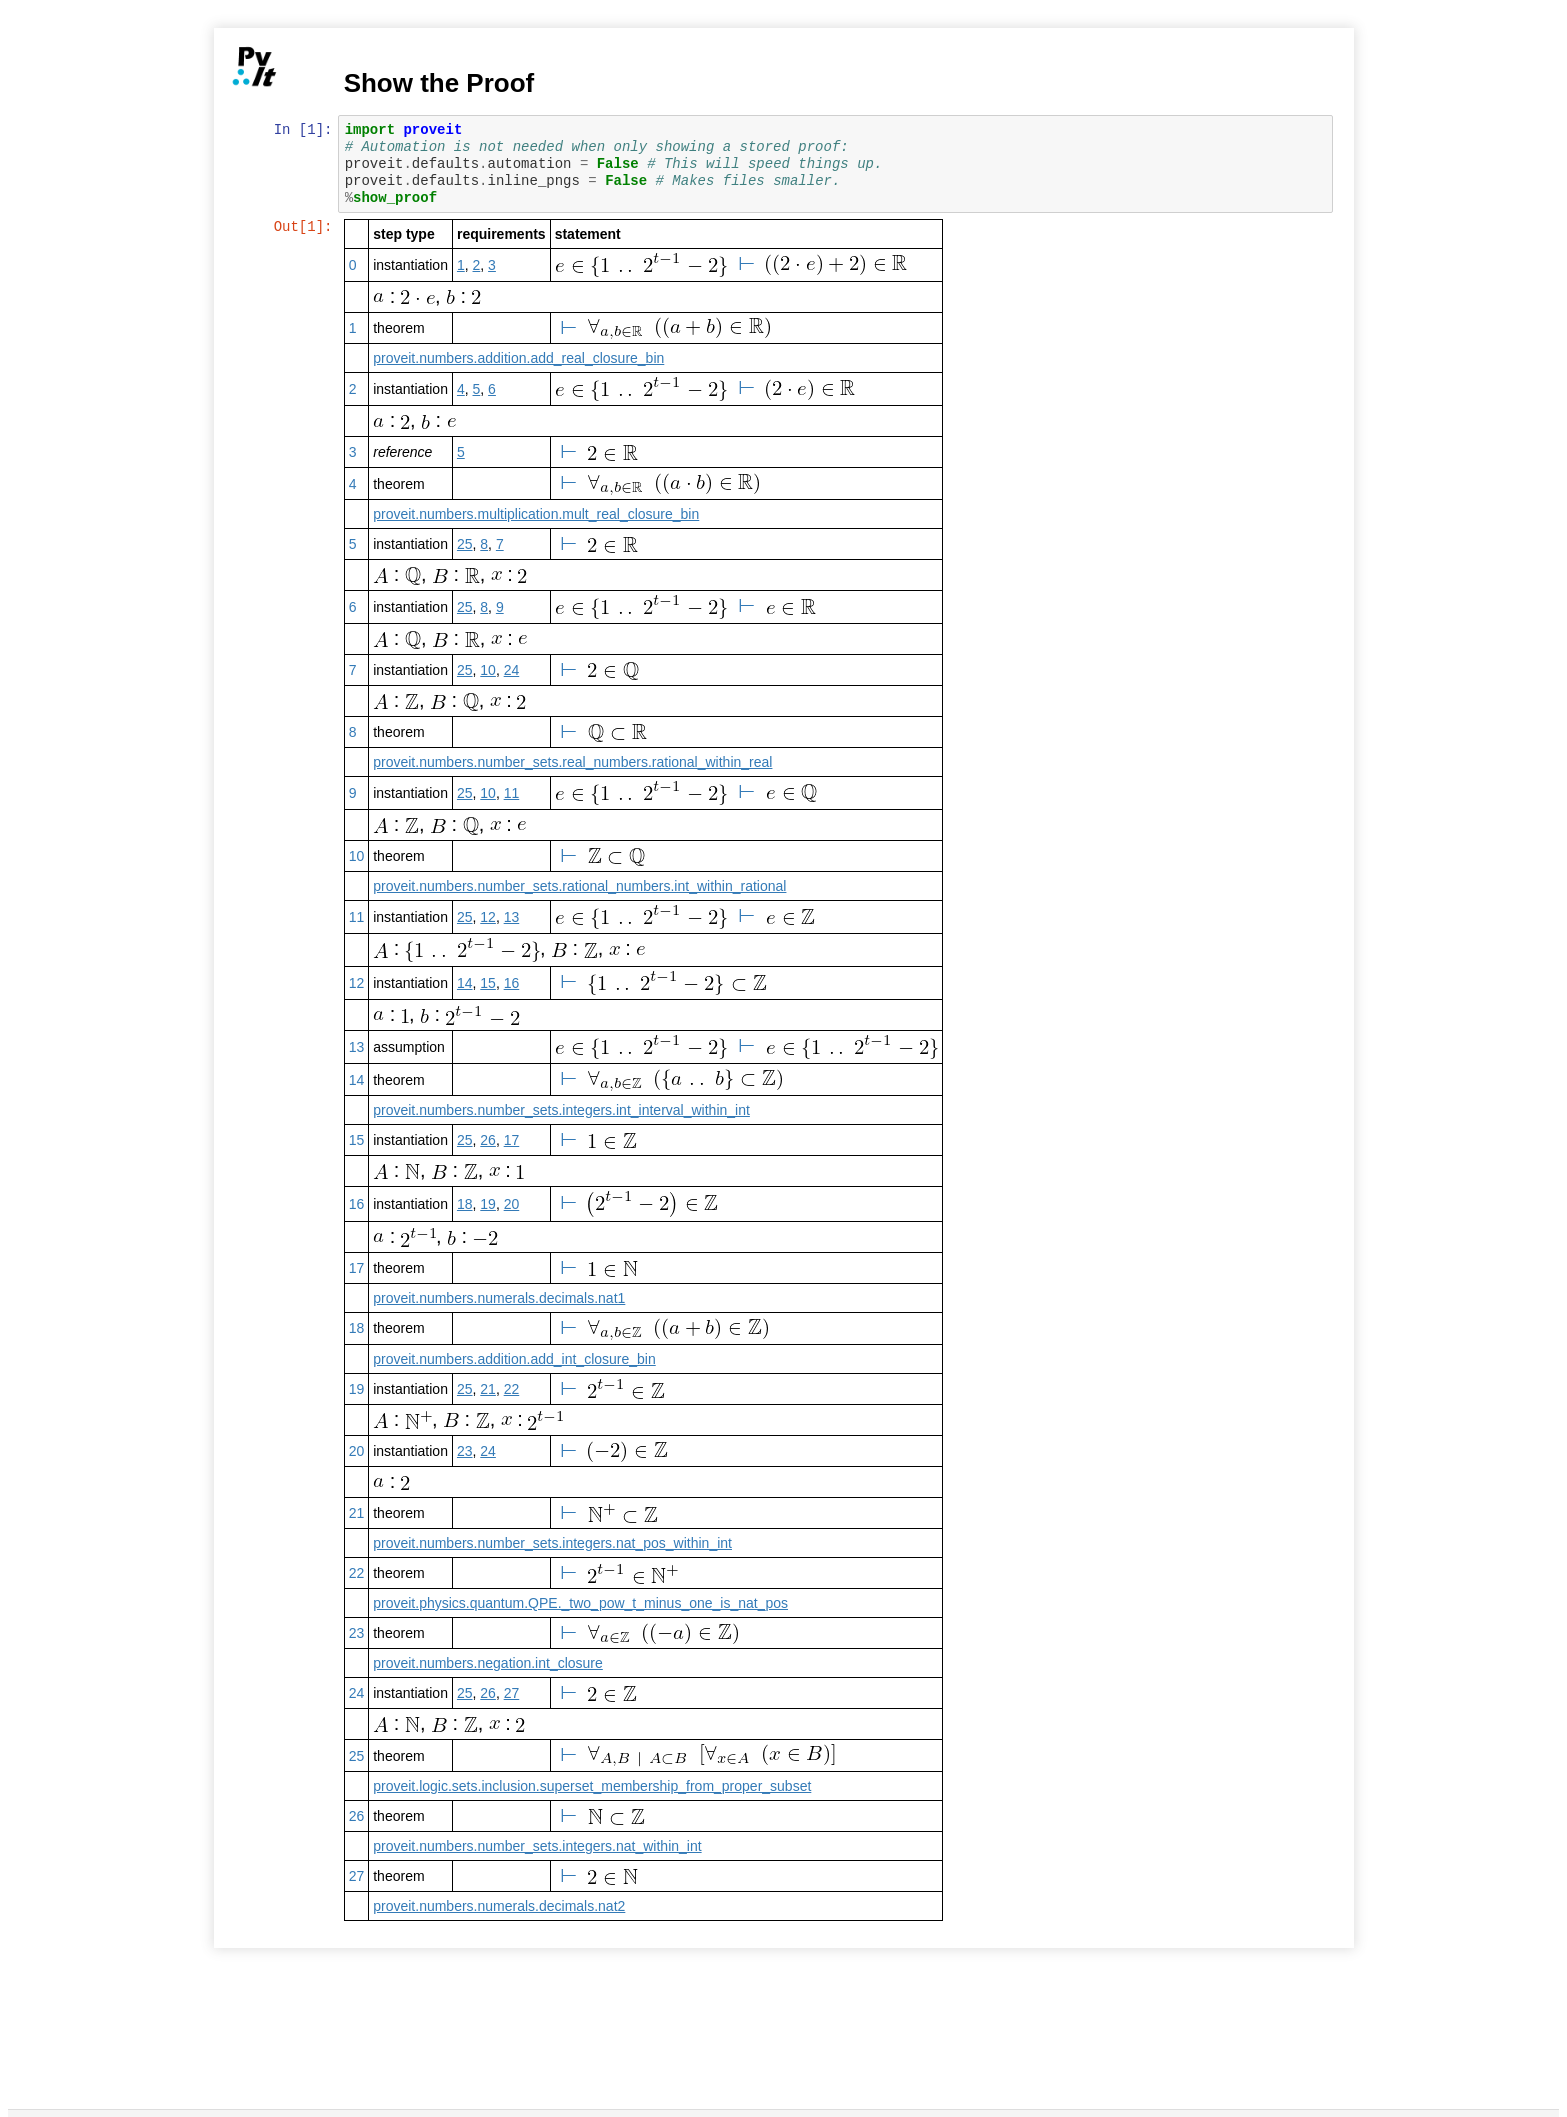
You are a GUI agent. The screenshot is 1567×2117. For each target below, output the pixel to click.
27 (513, 1693)
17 (513, 1140)
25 (466, 544)
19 (490, 1204)
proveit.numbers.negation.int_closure (490, 1663)
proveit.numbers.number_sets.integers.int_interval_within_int (563, 1110)
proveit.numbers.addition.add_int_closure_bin (516, 1359)
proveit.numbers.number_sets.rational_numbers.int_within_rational (581, 886)
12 (490, 917)
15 (490, 983)
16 (513, 983)
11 (513, 793)
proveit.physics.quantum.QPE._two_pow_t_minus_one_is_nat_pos (582, 1603)
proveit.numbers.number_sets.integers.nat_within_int (539, 1846)
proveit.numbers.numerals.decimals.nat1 (501, 1298)
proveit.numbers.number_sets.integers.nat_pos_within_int (554, 1543)
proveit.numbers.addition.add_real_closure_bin (520, 358)
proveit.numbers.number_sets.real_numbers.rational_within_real (574, 762)
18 (466, 1204)
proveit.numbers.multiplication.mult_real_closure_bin (538, 514)
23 (466, 1451)
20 (513, 1204)
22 (513, 1389)
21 (490, 1389)
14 (466, 983)
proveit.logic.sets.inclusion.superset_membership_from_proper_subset (594, 1786)
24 (513, 670)
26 (490, 1140)
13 (513, 917)
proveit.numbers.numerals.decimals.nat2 (501, 1906)
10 (490, 670)
